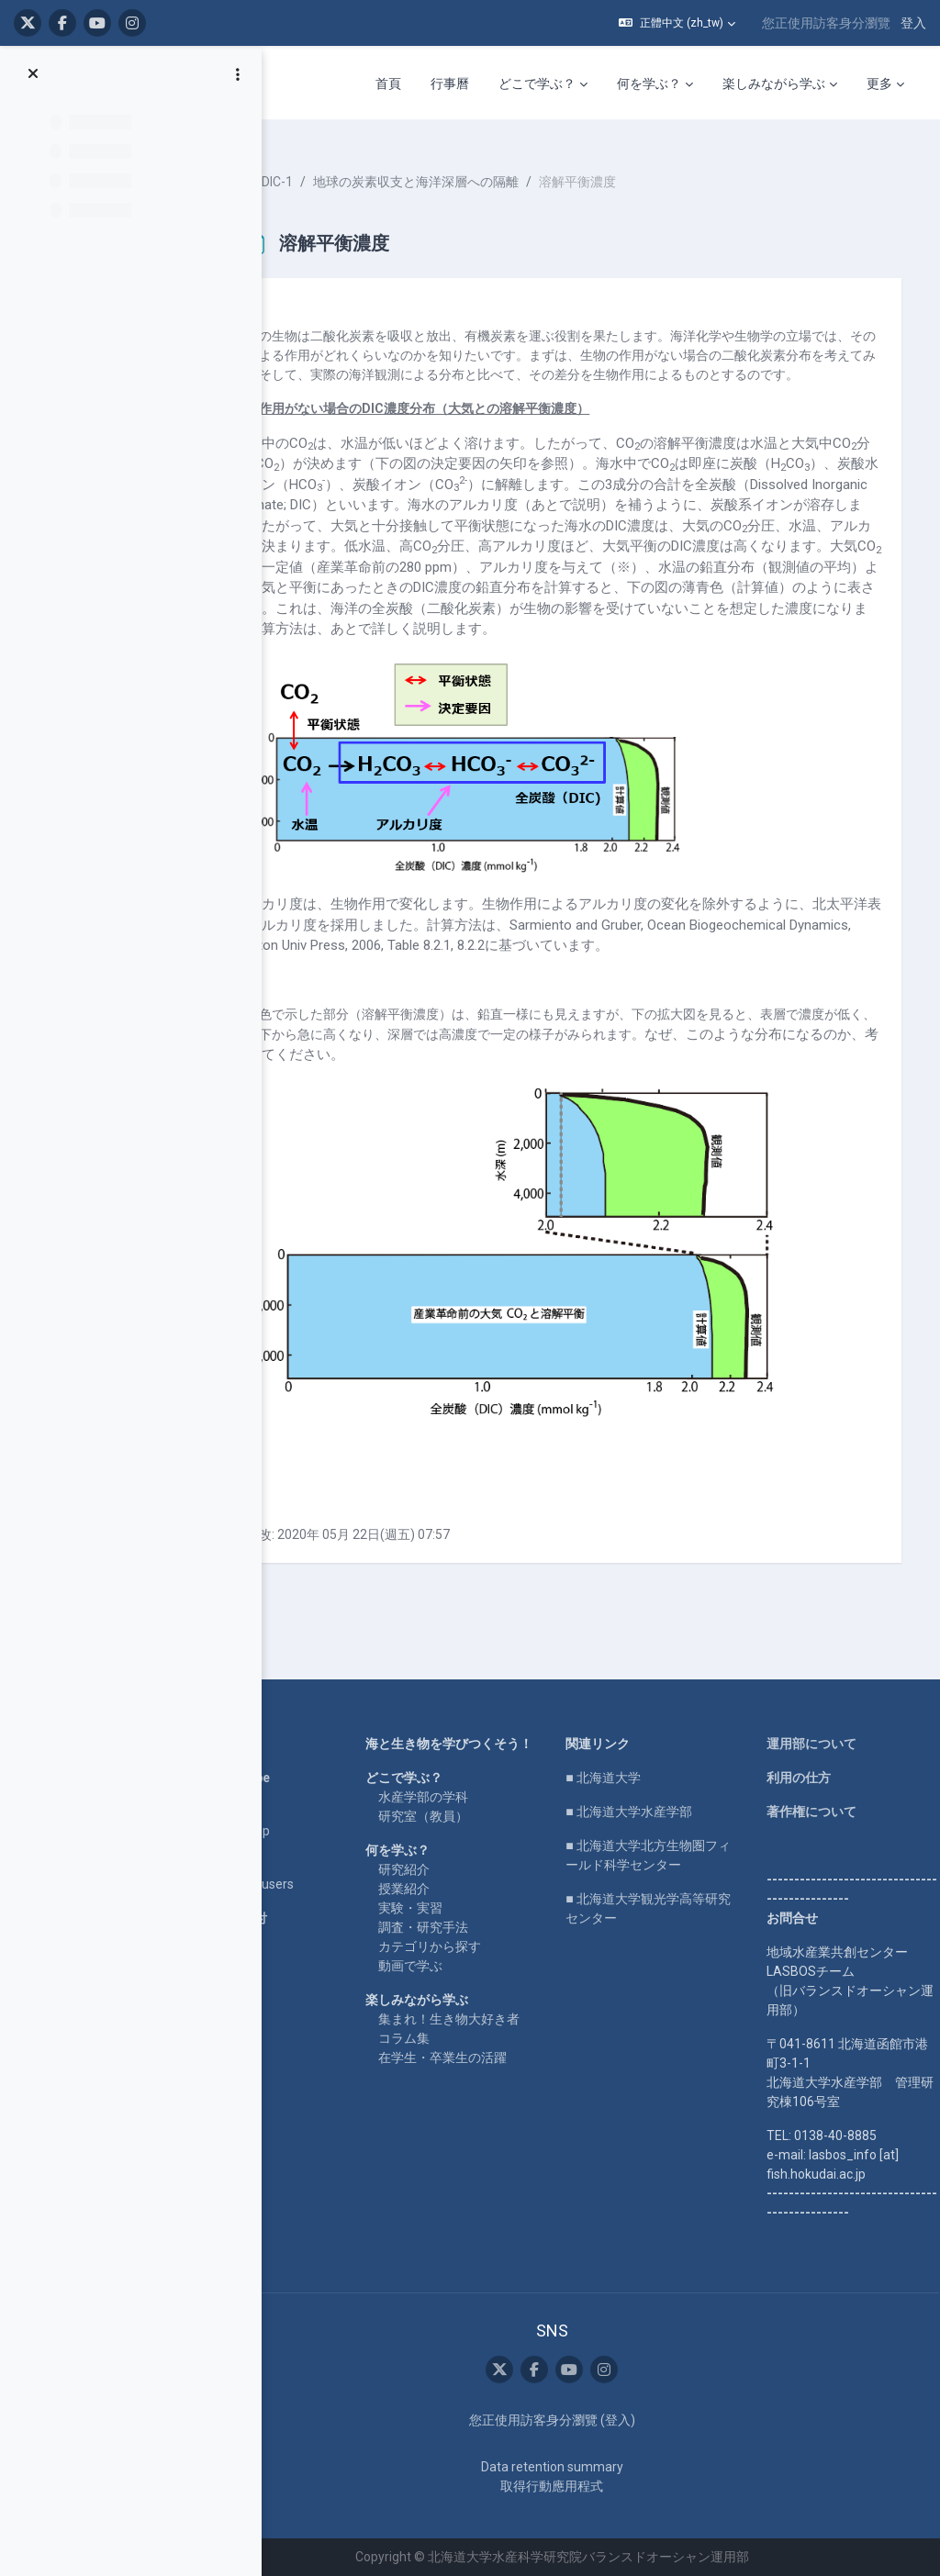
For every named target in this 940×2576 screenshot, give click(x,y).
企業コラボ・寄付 (297, 1919)
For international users (310, 1885)
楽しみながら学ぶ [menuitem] (773, 83)
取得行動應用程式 (586, 2486)
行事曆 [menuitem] (450, 83)
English (268, 1865)
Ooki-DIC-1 (344, 165)
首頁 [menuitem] (388, 83)
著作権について (822, 1812)
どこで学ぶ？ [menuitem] (537, 83)
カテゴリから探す (487, 1966)
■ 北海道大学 (637, 1778)
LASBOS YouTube (299, 1778)
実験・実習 (468, 1928)
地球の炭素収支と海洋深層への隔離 (497, 165)
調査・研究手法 (481, 1947)
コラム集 (461, 2077)
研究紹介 (461, 1889)
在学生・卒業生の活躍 (500, 2097)
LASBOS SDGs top (299, 1831)
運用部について (822, 1744)
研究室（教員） (481, 1836)
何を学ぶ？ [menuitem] (649, 83)
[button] (677, 23)
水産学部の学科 (481, 1817)
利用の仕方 (809, 1778)
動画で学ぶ (468, 1986)
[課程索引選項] (237, 74)
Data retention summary (586, 2466)
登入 (913, 23)
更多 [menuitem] (879, 83)
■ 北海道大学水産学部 (663, 1812)
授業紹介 (461, 1908)
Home (264, 1744)
